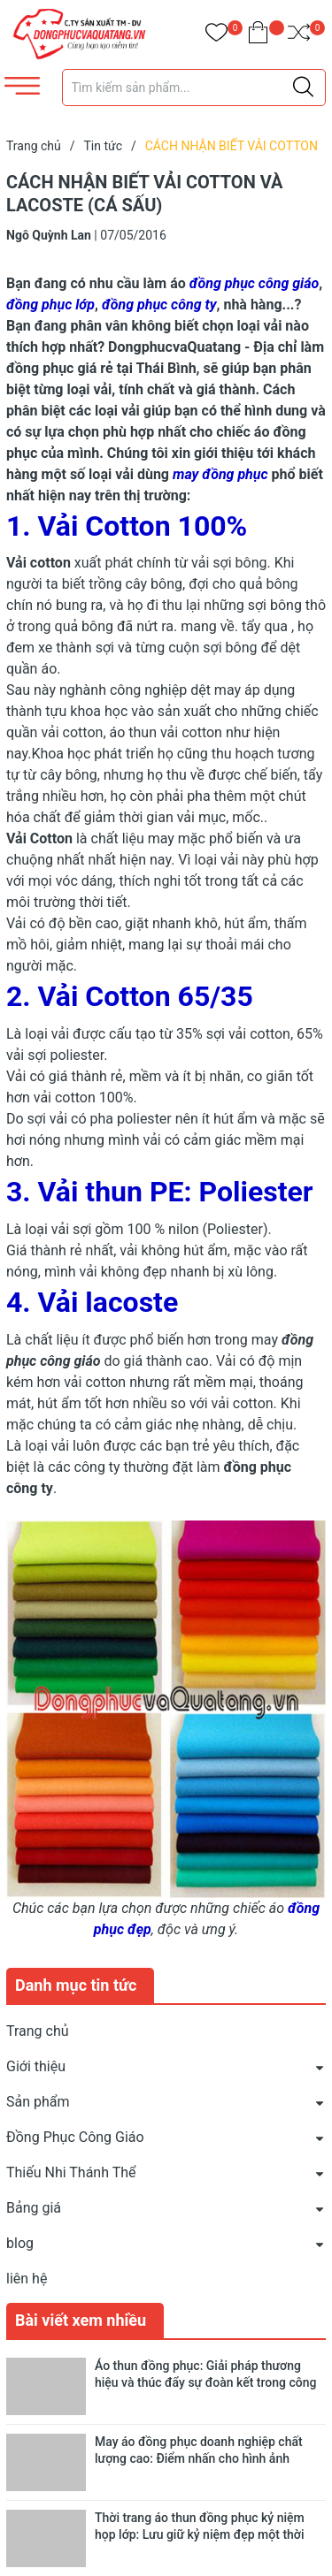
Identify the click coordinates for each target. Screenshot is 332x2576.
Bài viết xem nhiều (80, 2320)
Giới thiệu (36, 2066)
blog (20, 2243)
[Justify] (303, 87)
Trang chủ (37, 2031)
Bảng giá (33, 2207)
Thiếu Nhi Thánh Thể (71, 2172)
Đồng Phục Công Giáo (75, 2137)
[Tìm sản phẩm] (194, 87)
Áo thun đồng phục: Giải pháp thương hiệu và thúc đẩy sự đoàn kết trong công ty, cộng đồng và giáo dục (205, 2383)
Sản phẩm (38, 2101)
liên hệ (26, 2278)
